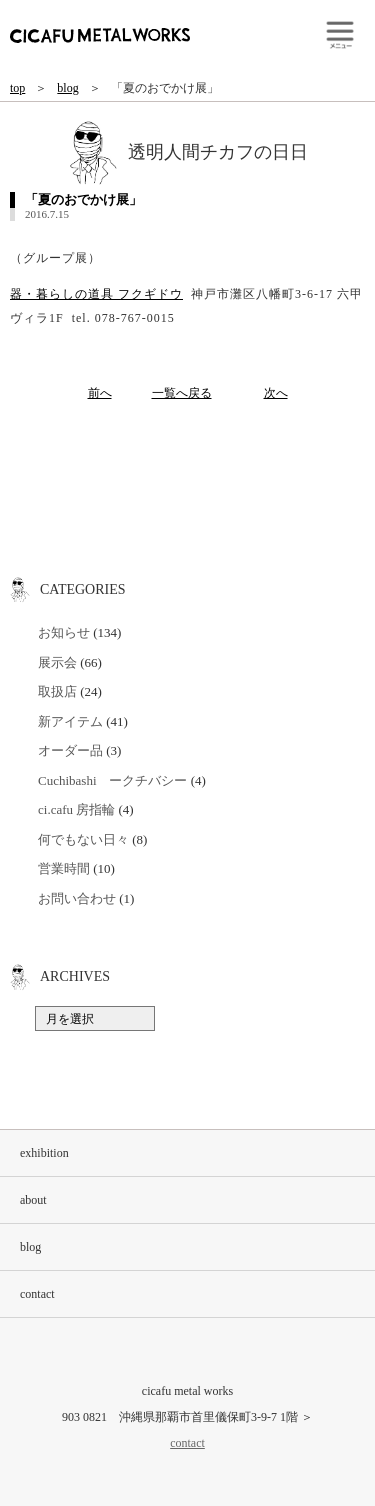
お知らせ (64, 632)
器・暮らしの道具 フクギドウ (96, 294)
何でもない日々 (83, 839)
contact (37, 1294)
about (33, 1200)
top (17, 88)
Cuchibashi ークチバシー (113, 780)
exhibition (44, 1153)
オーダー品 (70, 750)
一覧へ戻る (182, 393)
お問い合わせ (77, 898)
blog (67, 88)
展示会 (57, 662)
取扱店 (57, 691)
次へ (276, 393)
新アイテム (70, 721)
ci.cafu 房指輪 (76, 809)
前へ (100, 393)
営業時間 (64, 868)
